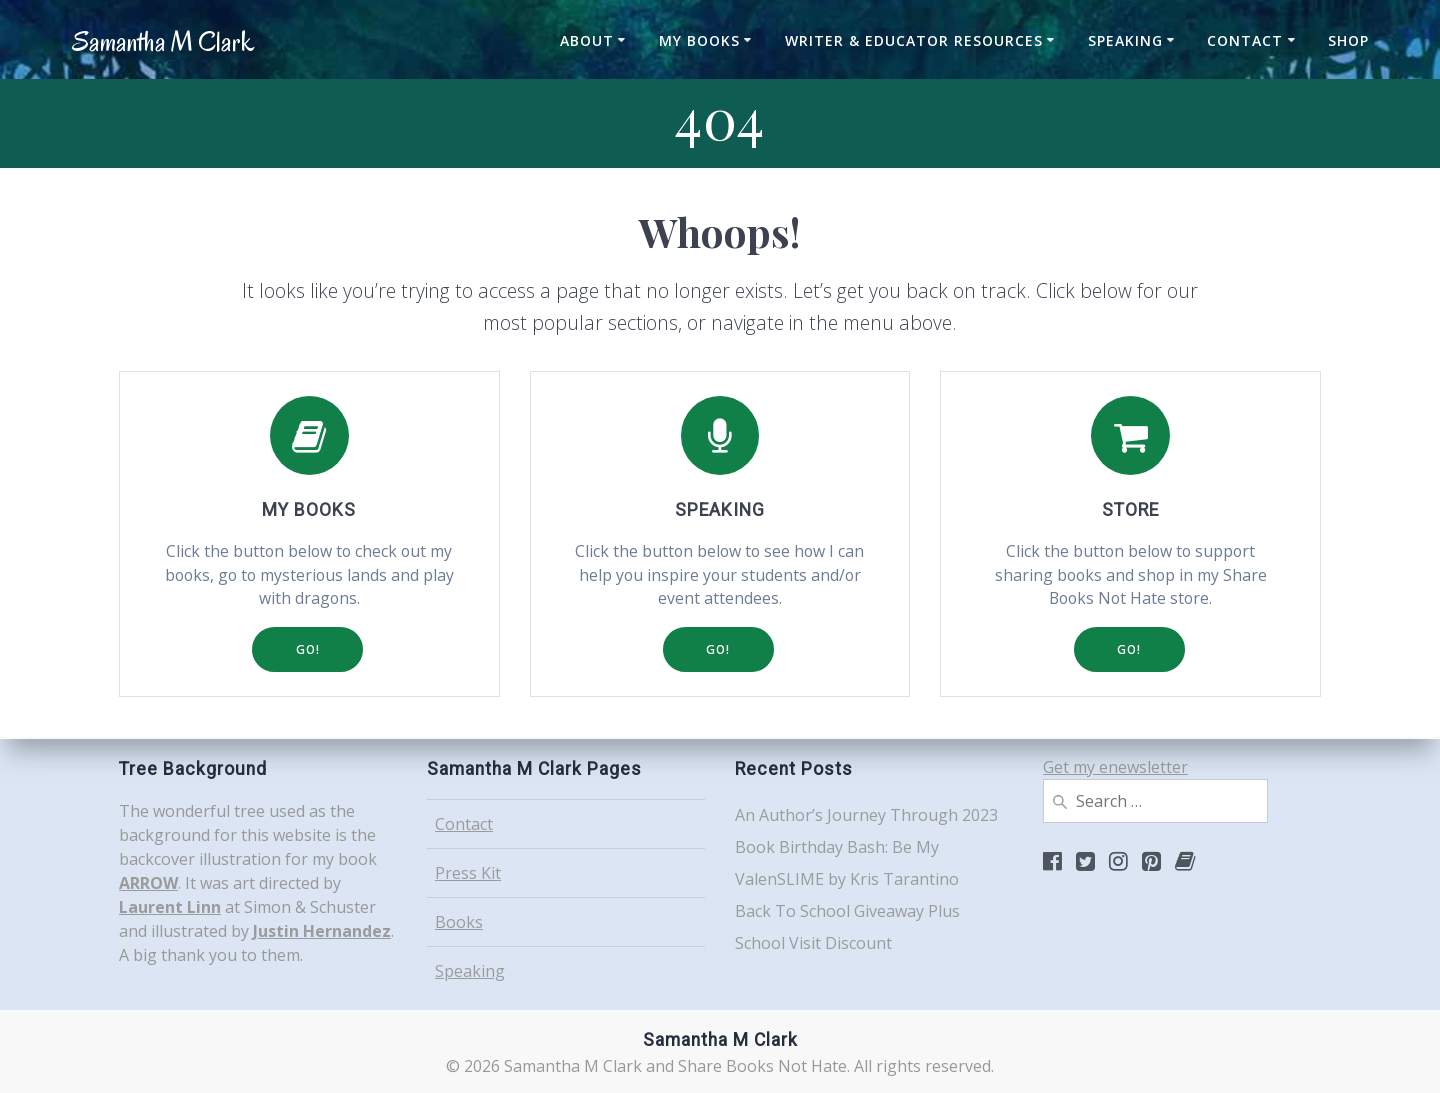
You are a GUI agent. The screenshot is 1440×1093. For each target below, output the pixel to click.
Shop (1348, 40)
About (587, 40)
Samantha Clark (163, 42)
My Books (699, 40)
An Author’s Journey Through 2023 (866, 815)
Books (459, 922)
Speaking (1125, 40)
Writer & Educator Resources (914, 40)
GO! (307, 650)
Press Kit (468, 873)
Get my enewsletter (1115, 767)
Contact (1245, 40)
